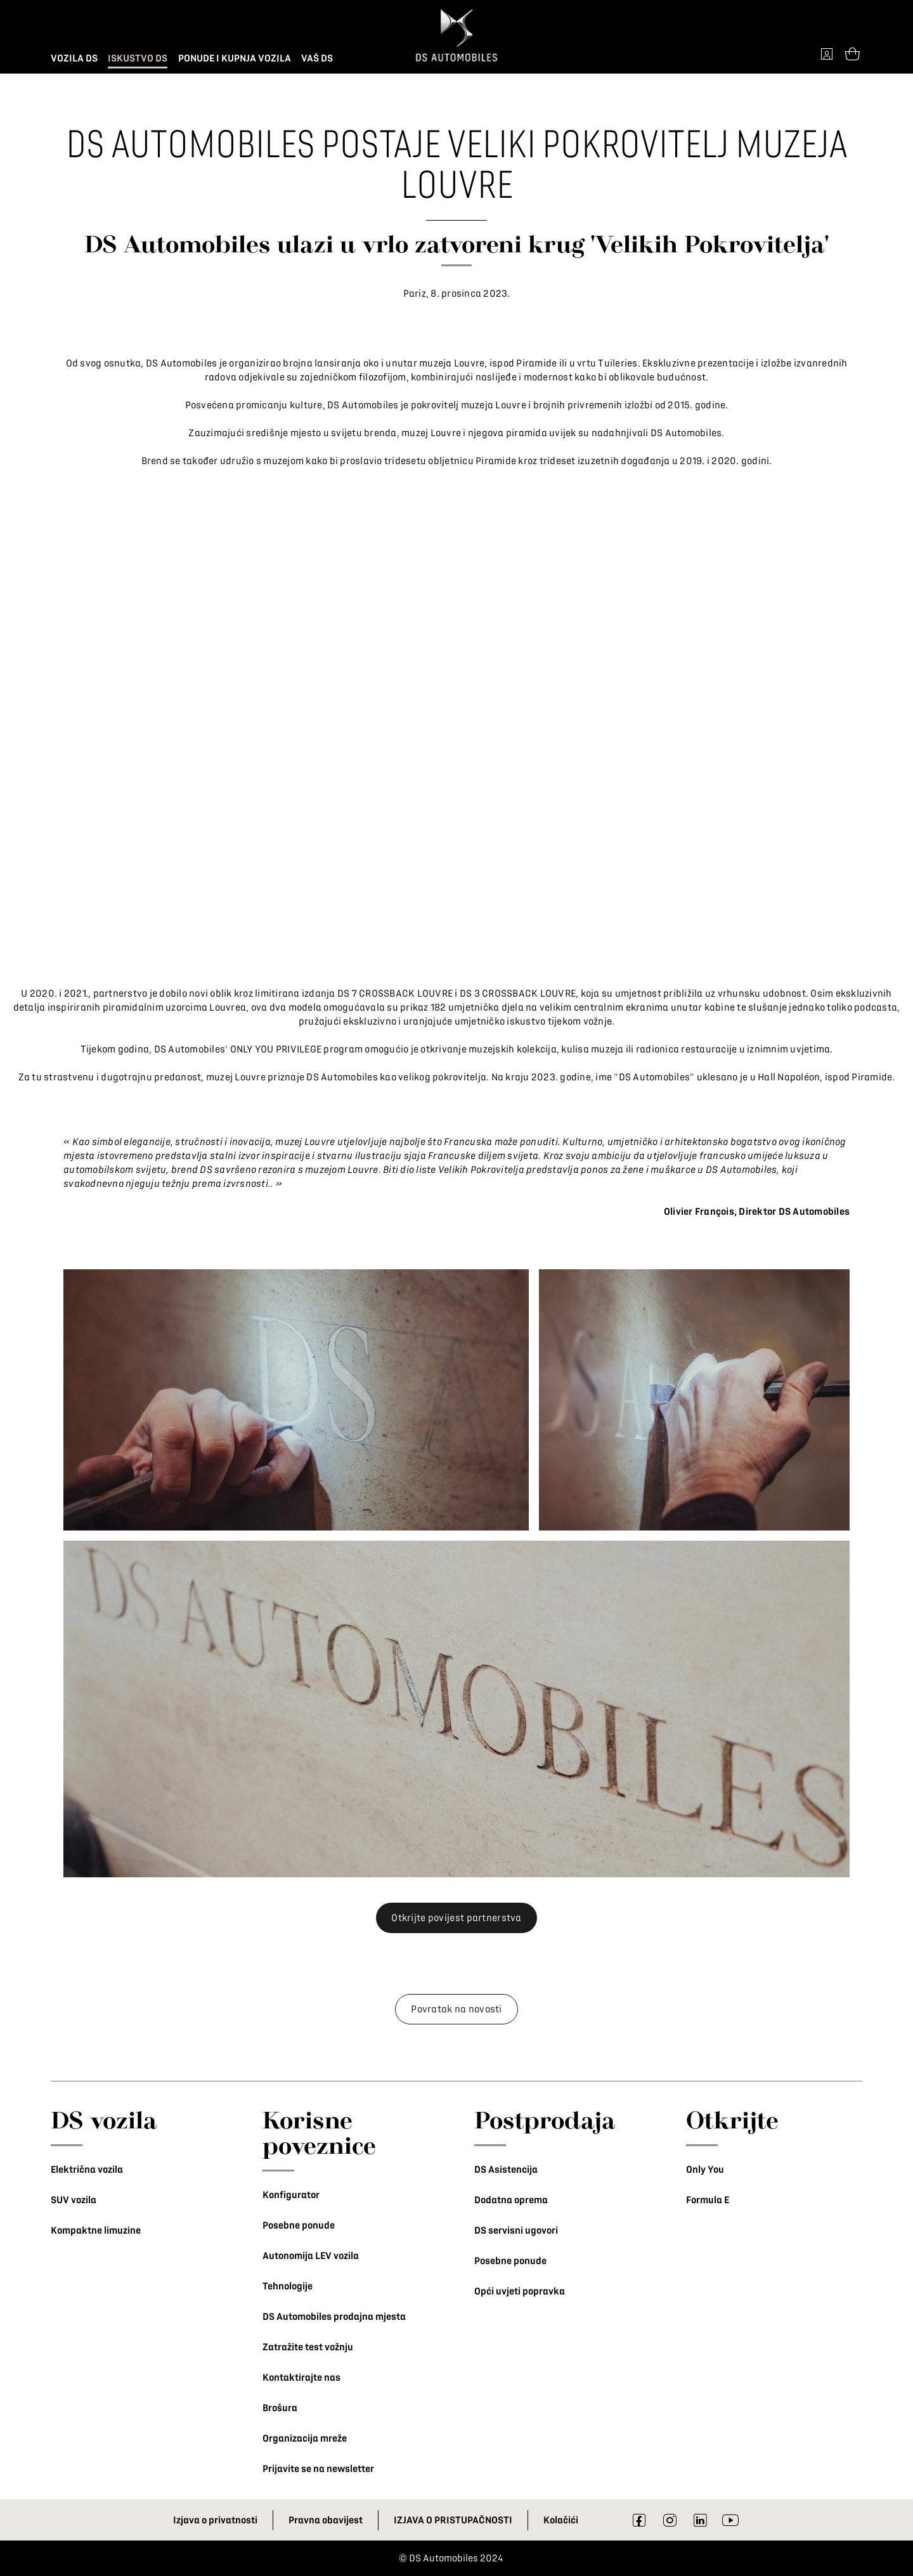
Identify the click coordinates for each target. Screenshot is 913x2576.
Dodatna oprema (511, 2200)
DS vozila (104, 2119)
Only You (705, 2169)
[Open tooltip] (852, 53)
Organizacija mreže (304, 2438)
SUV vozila (73, 2200)
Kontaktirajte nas (301, 2377)
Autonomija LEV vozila (310, 2256)
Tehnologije (287, 2286)
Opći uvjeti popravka (519, 2291)
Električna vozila (87, 2169)
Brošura (279, 2408)
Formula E (707, 2200)
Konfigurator (291, 2195)
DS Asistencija (506, 2169)
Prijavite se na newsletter (318, 2469)
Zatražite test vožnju (307, 2347)
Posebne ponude (298, 2225)
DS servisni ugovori (516, 2230)
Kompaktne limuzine (96, 2230)
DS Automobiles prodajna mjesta (334, 2316)
